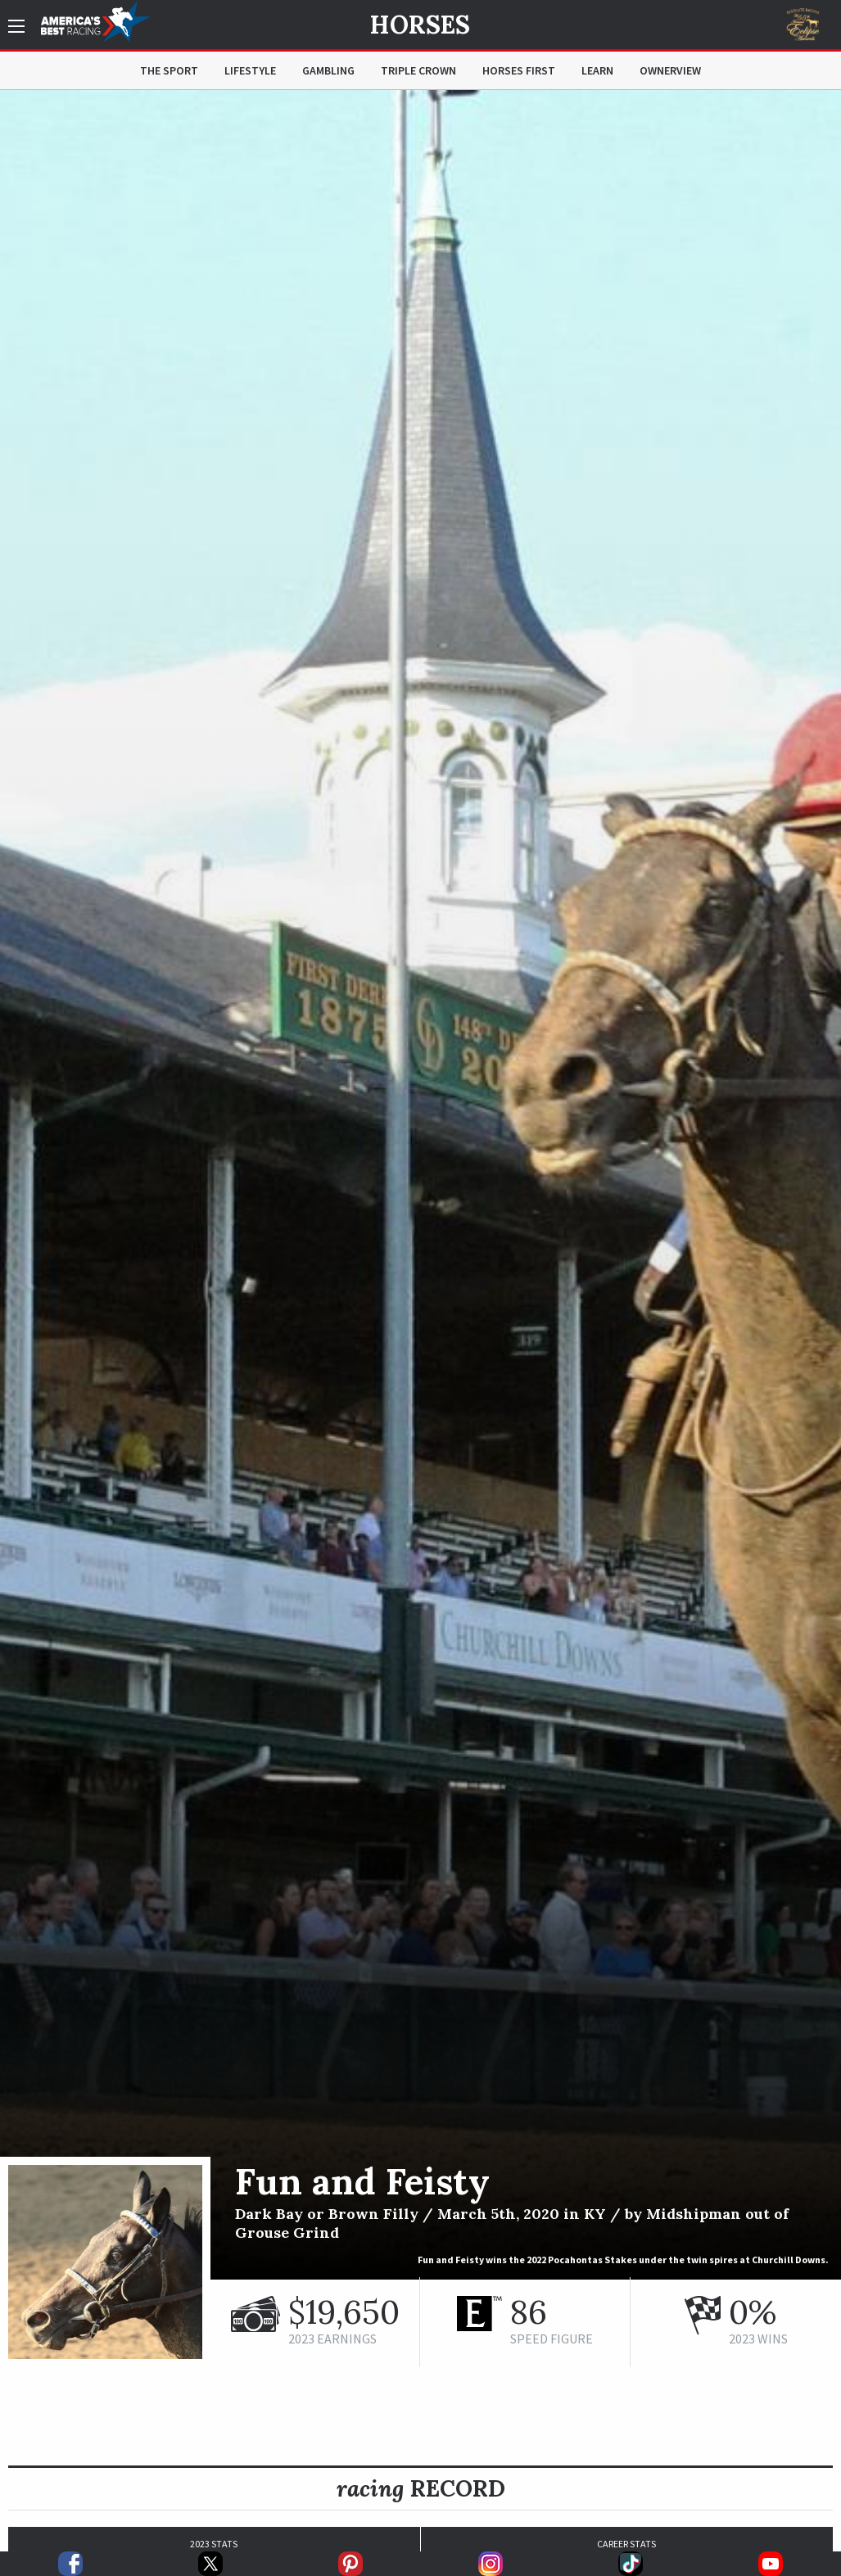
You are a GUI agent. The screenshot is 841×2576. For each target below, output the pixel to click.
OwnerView (670, 70)
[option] (420, 1185)
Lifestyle (250, 70)
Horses (420, 24)
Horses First (518, 70)
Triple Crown (418, 70)
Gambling (328, 70)
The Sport (169, 70)
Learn (597, 70)
